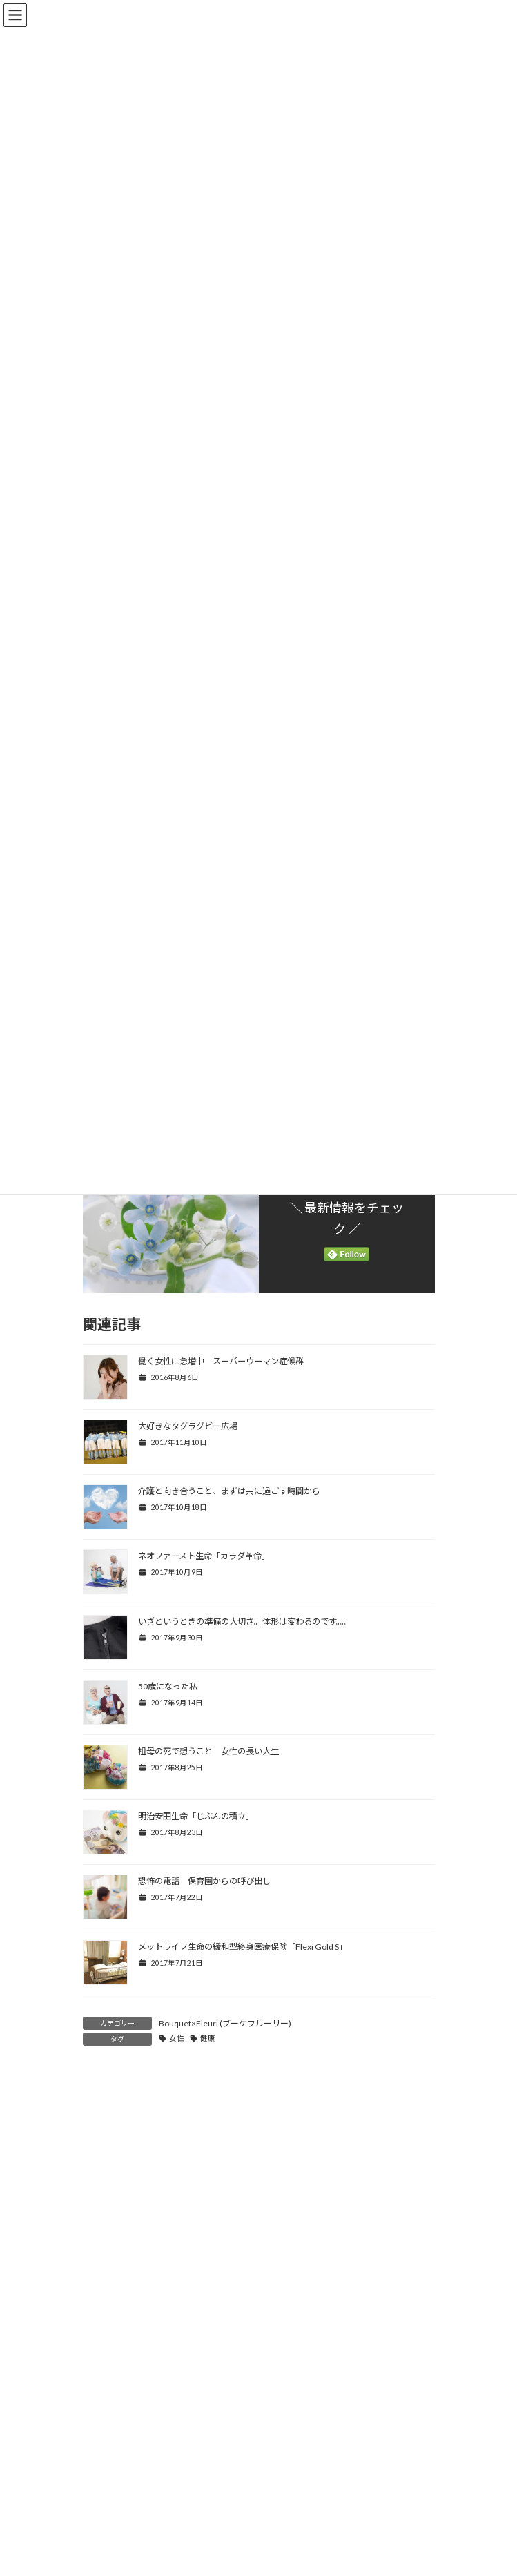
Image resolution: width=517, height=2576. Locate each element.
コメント (108, 2163)
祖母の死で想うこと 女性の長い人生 (208, 1751)
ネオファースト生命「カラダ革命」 (204, 1556)
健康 (207, 2038)
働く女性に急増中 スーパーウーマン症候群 (221, 1361)
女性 (176, 2038)
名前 (98, 2325)
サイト (97, 2452)
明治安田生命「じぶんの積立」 (196, 1816)
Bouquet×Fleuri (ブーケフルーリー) (225, 2023)
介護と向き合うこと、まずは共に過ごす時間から (229, 1491)
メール (103, 2388)
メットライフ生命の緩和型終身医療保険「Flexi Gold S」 (242, 1946)
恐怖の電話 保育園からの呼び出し (204, 1881)
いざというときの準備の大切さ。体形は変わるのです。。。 (245, 1621)
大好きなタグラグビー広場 (187, 1426)
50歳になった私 (167, 1686)
